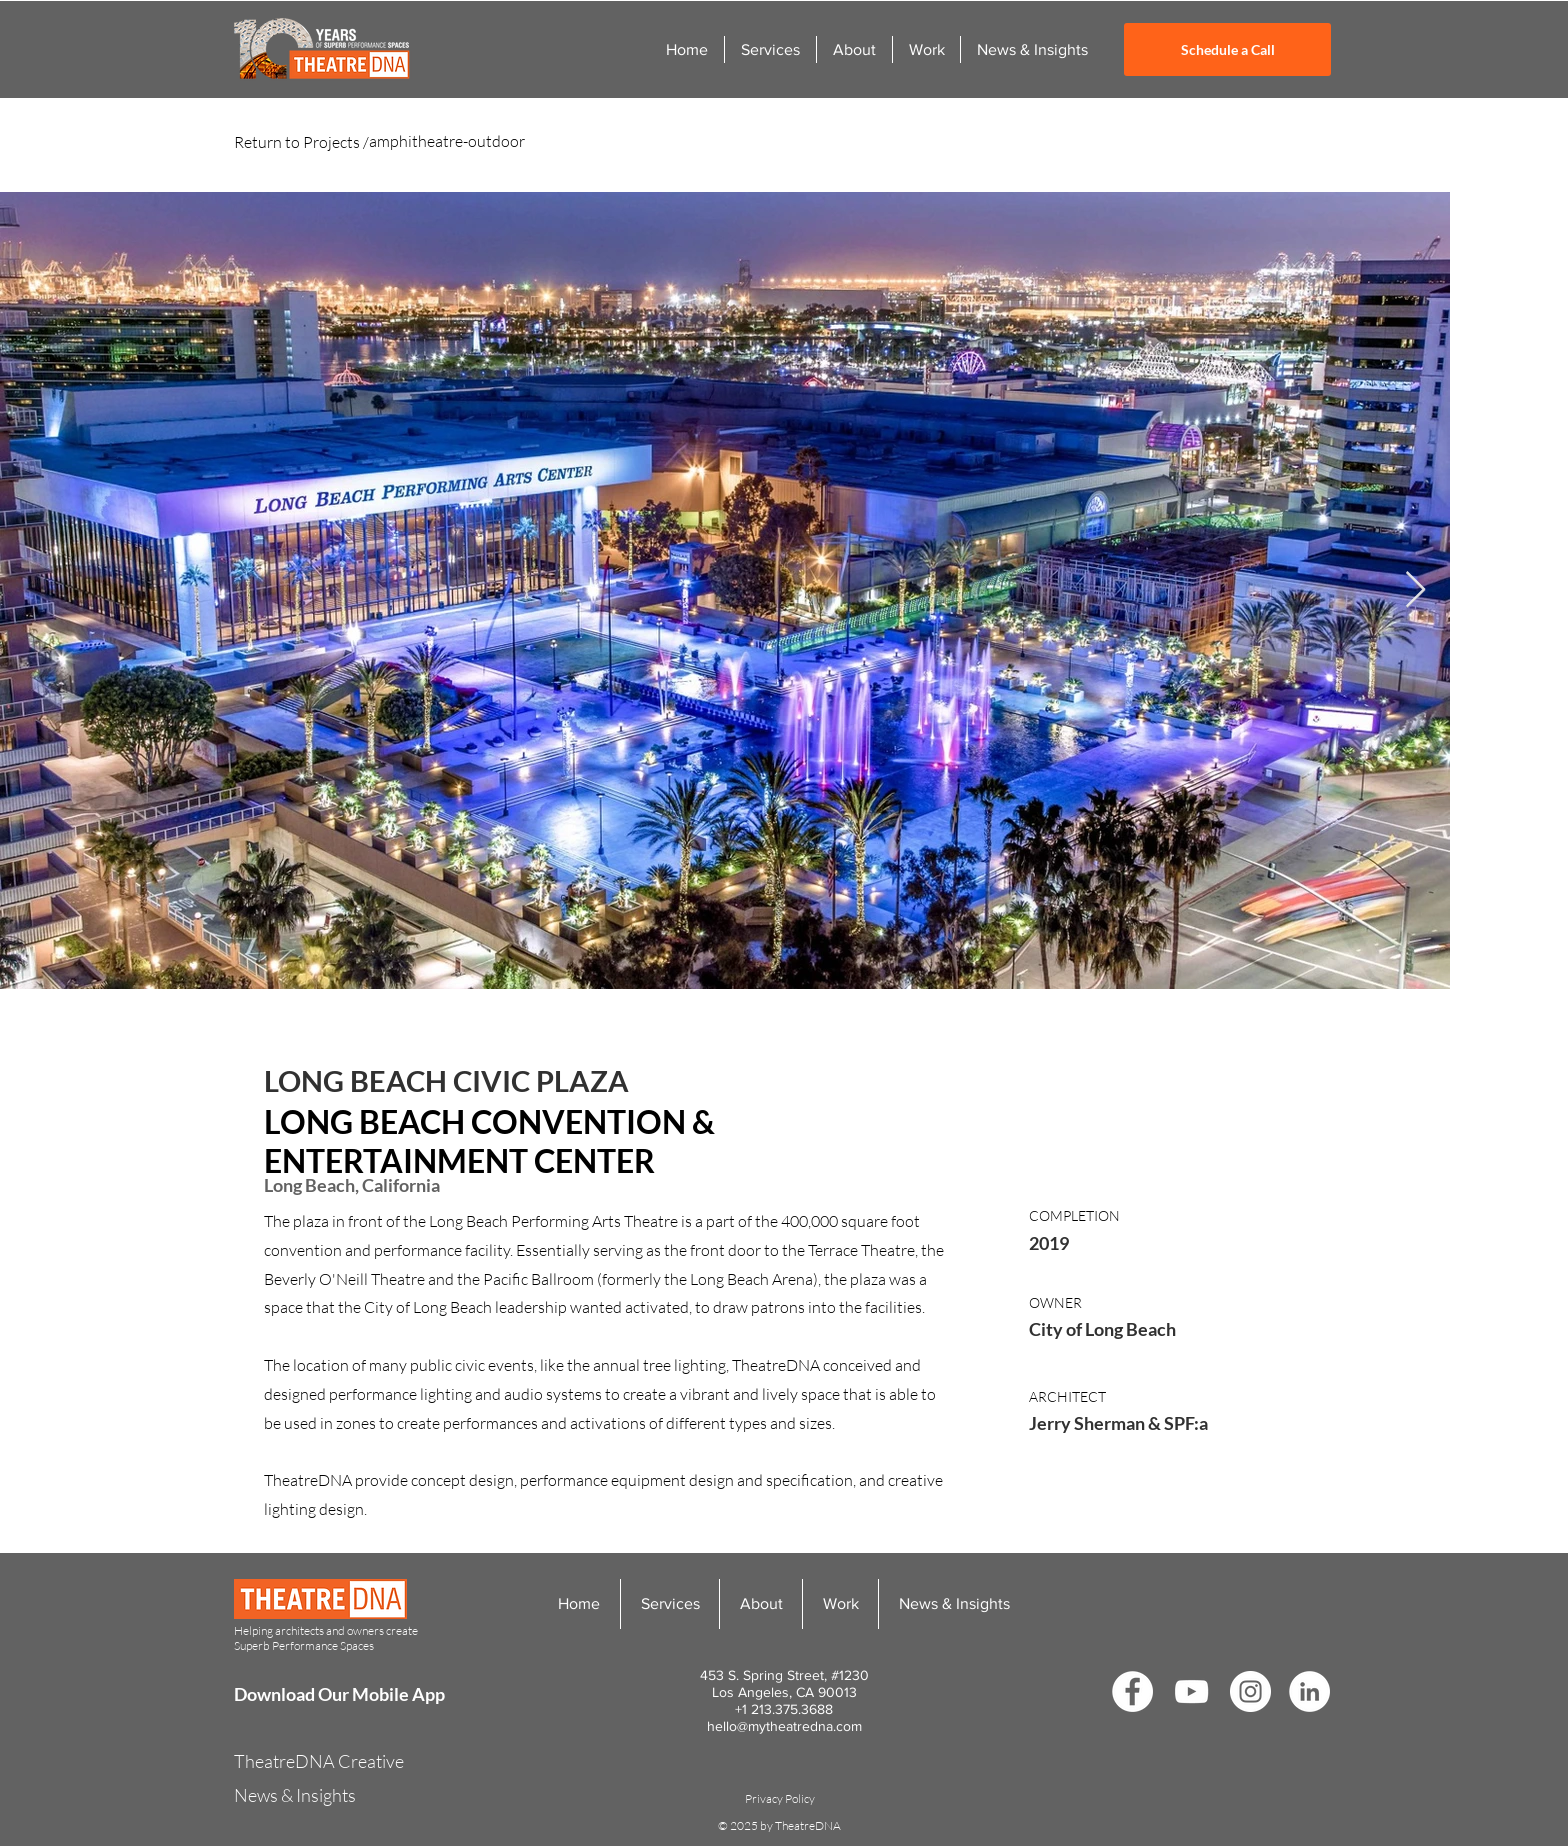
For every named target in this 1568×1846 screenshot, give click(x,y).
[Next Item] (1415, 590)
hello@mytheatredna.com (784, 1726)
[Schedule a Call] (1227, 49)
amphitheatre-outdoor (447, 141)
